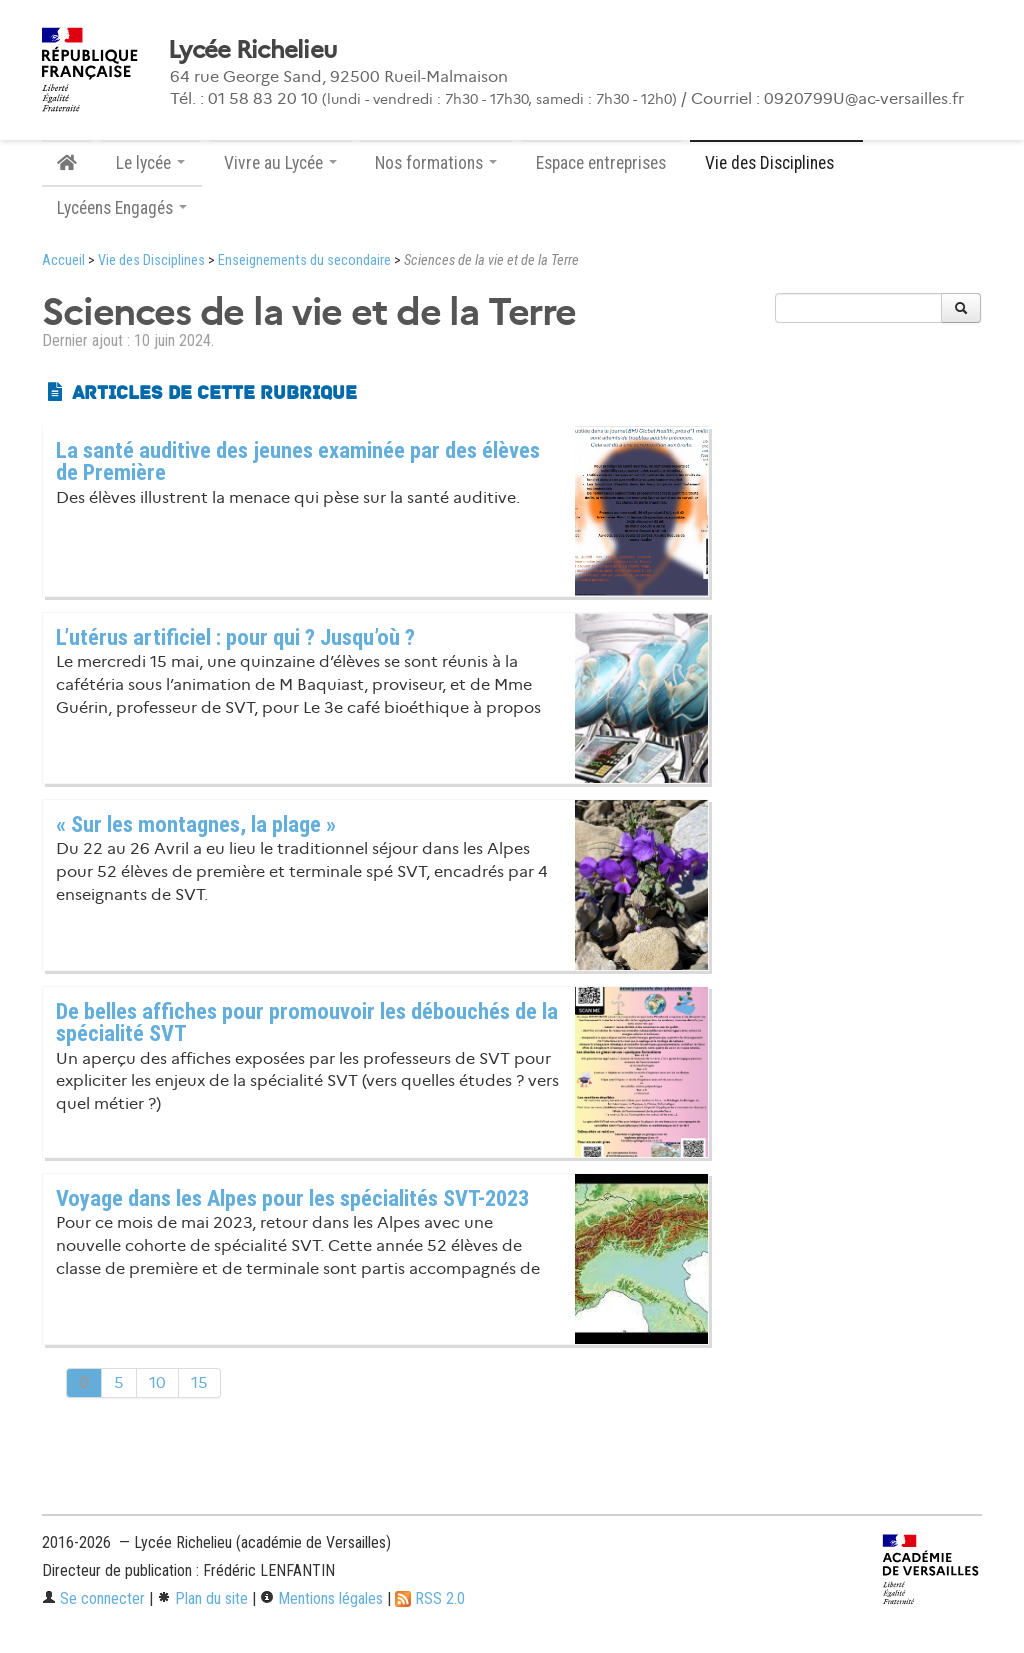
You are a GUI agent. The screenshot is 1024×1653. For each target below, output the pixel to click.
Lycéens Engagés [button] (122, 208)
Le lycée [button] (150, 163)
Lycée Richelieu (252, 50)
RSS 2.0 (430, 1598)
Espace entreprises (601, 163)
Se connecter (93, 1598)
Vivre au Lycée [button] (280, 163)
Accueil (63, 260)
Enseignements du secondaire (304, 260)
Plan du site (202, 1598)
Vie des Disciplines (151, 260)
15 (199, 1382)
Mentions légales (321, 1598)
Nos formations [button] (436, 163)
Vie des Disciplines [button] (776, 163)
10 (157, 1382)
